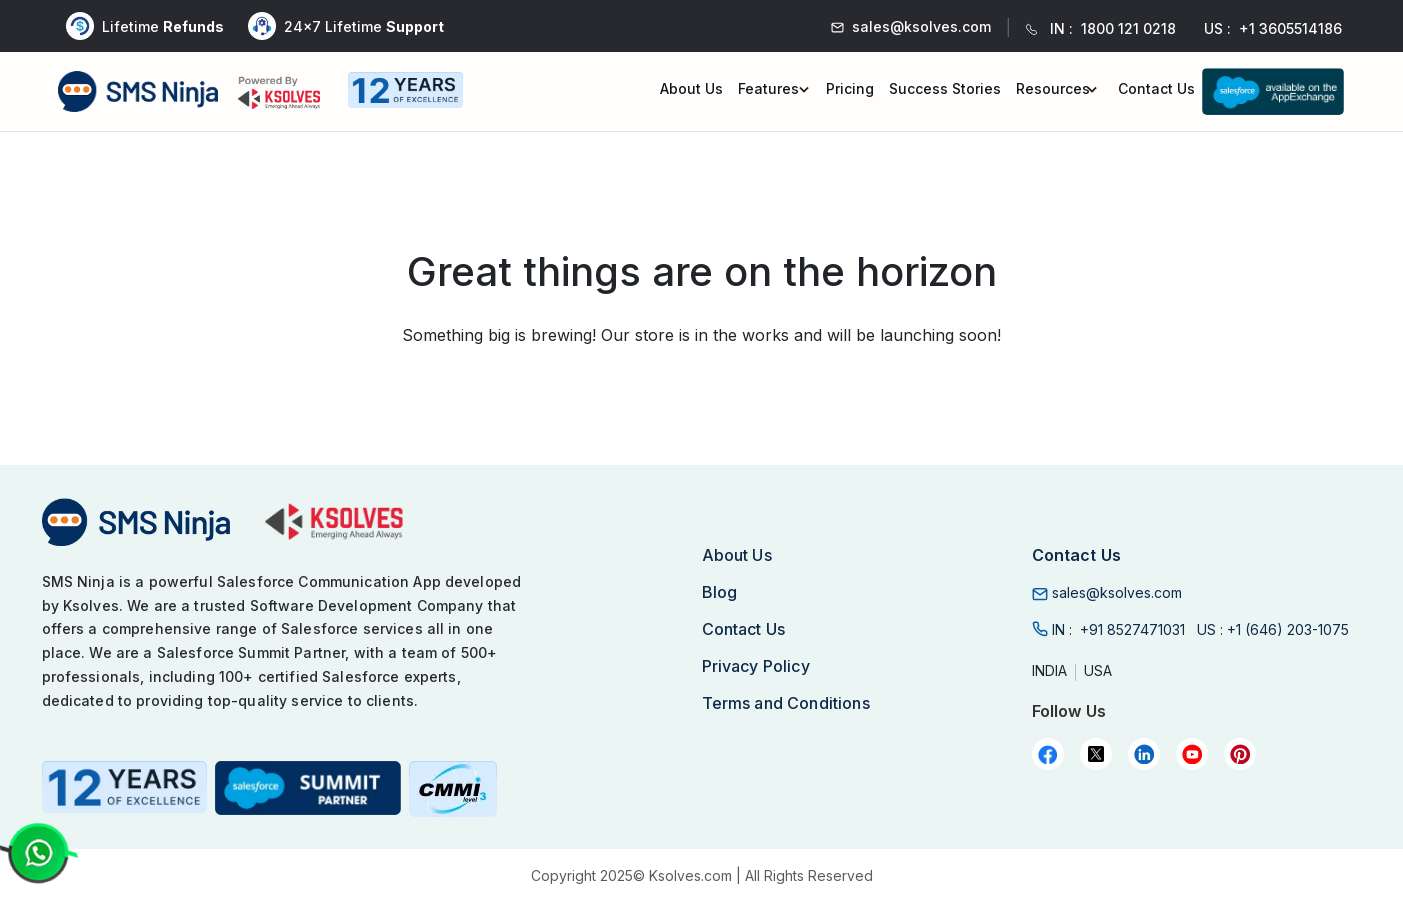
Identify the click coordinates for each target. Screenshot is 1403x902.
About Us (691, 88)
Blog (720, 592)
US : (1273, 629)
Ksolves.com (690, 875)
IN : (1118, 629)
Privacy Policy (756, 666)
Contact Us (1156, 88)
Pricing (850, 88)
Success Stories (945, 88)
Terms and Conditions (786, 703)
